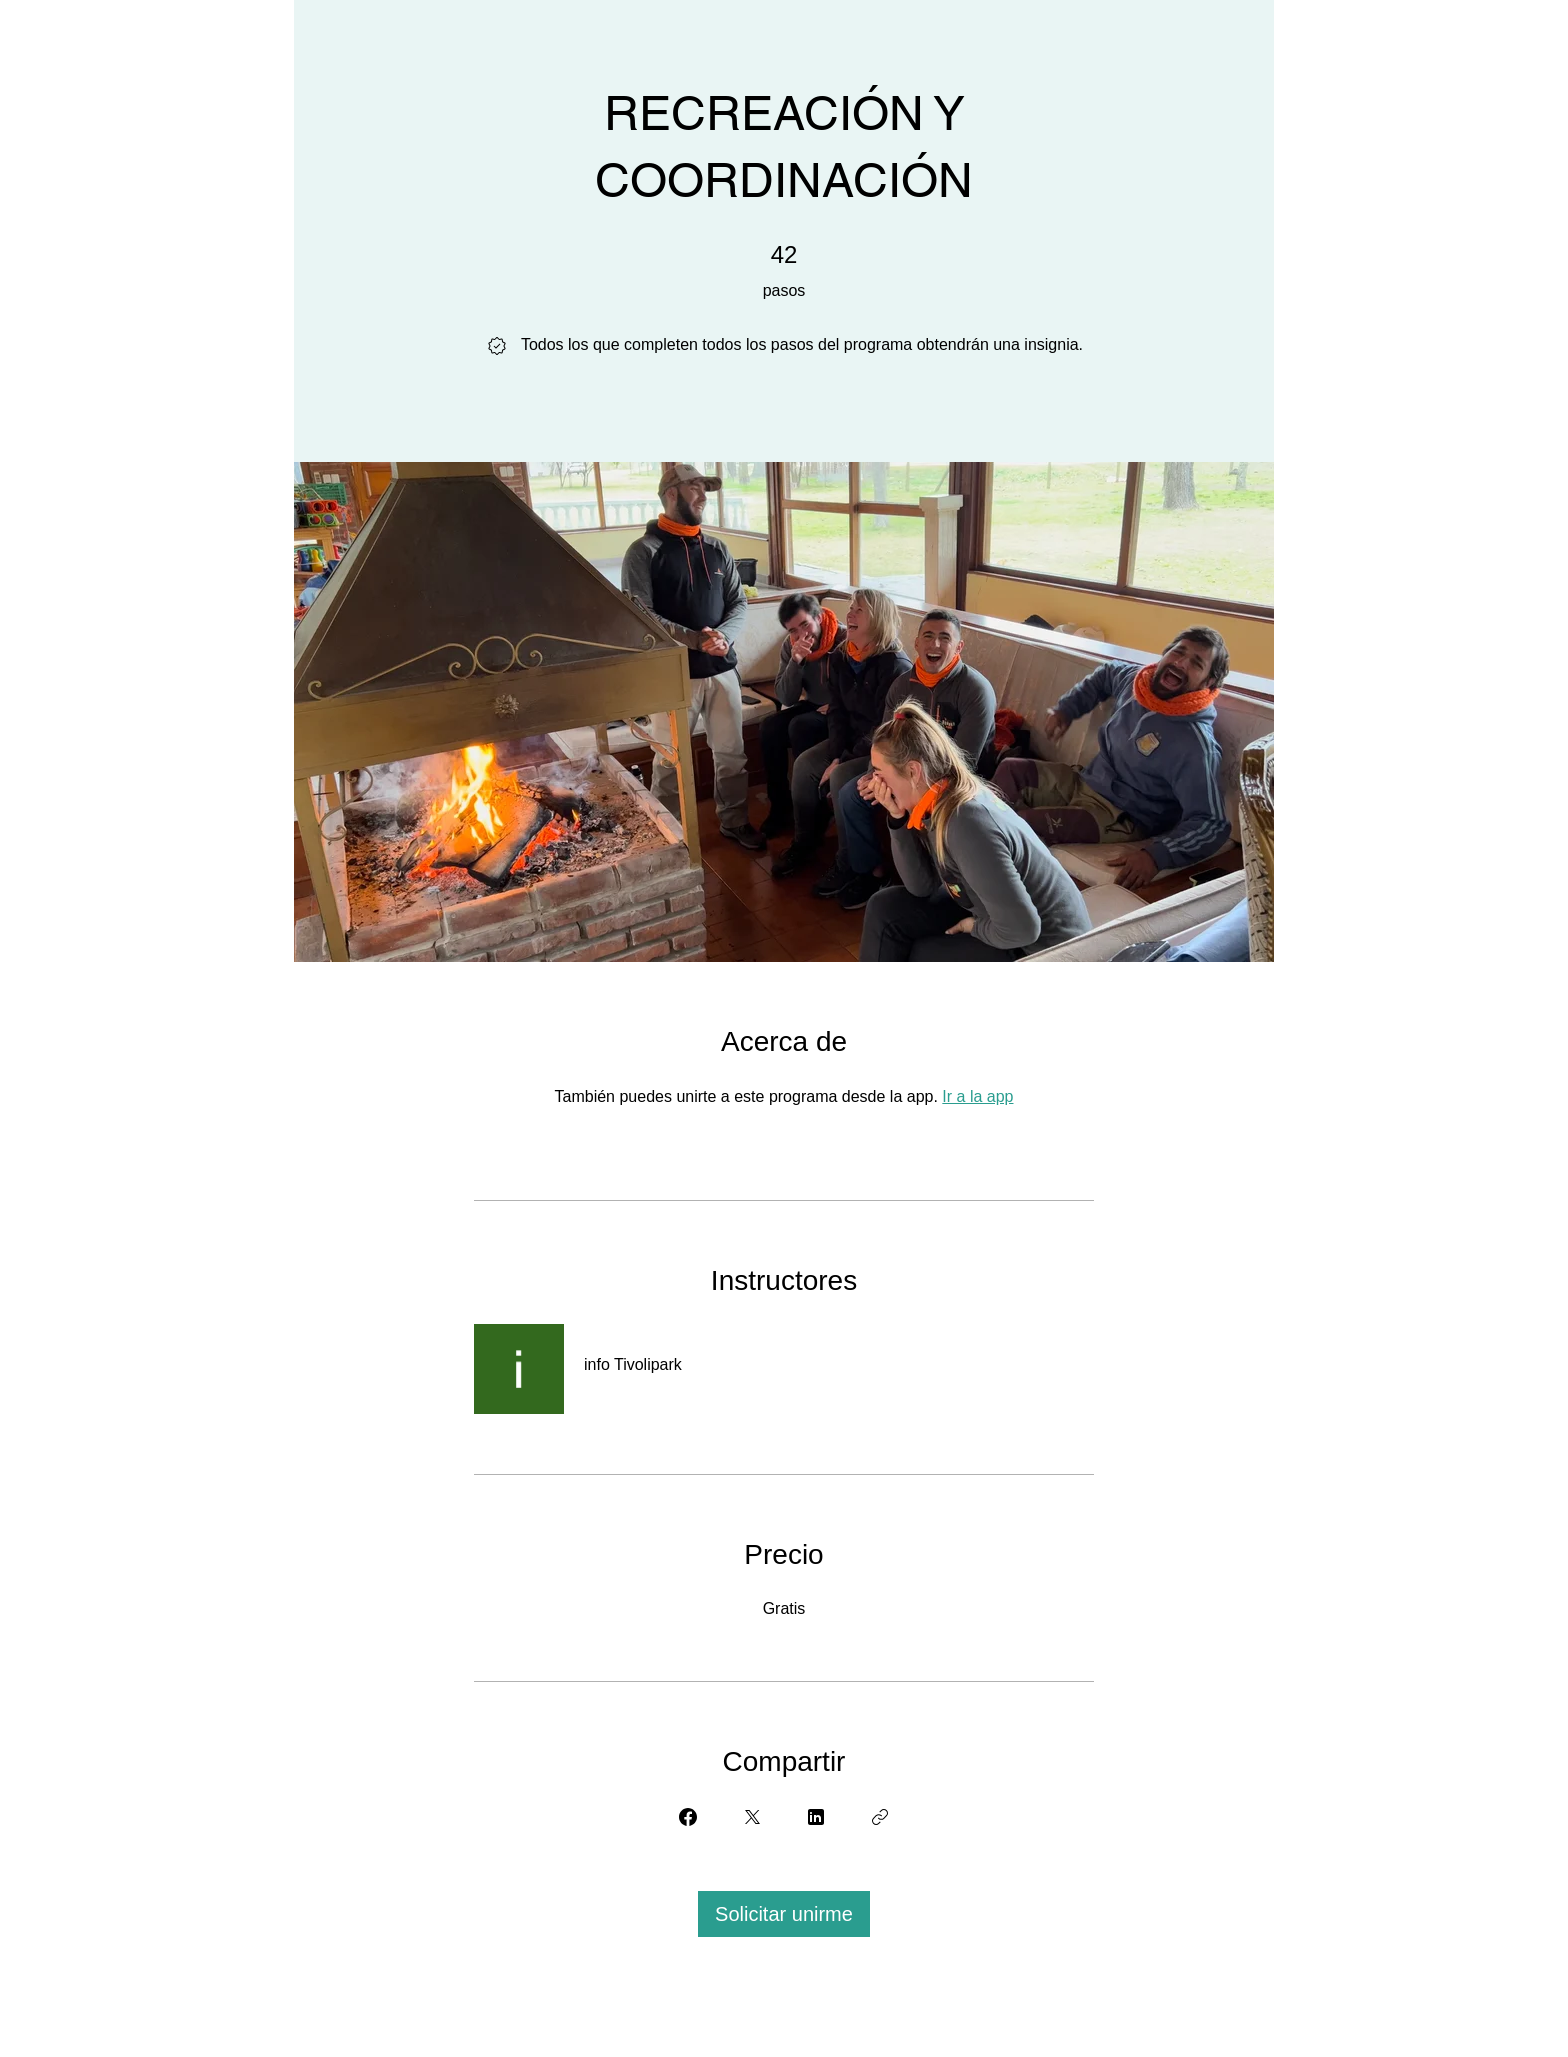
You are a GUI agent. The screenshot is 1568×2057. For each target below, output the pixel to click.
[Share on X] (752, 1817)
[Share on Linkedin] (816, 1817)
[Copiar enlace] (880, 1817)
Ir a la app (977, 1096)
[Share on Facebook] (688, 1817)
